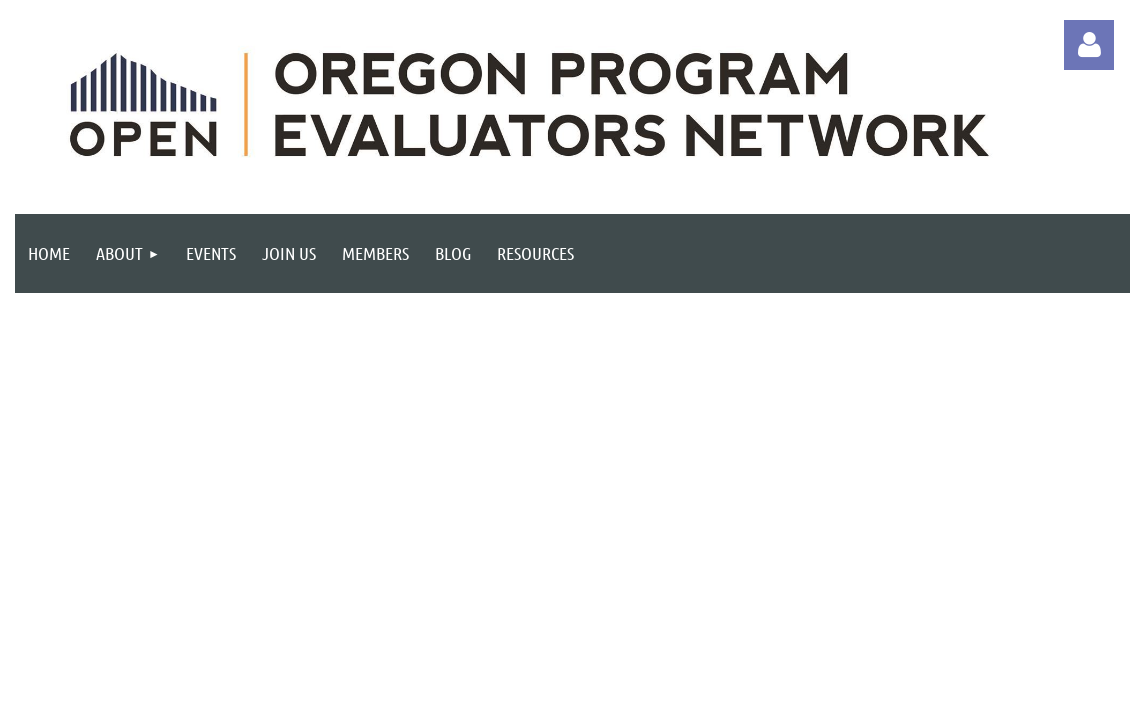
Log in (1089, 45)
